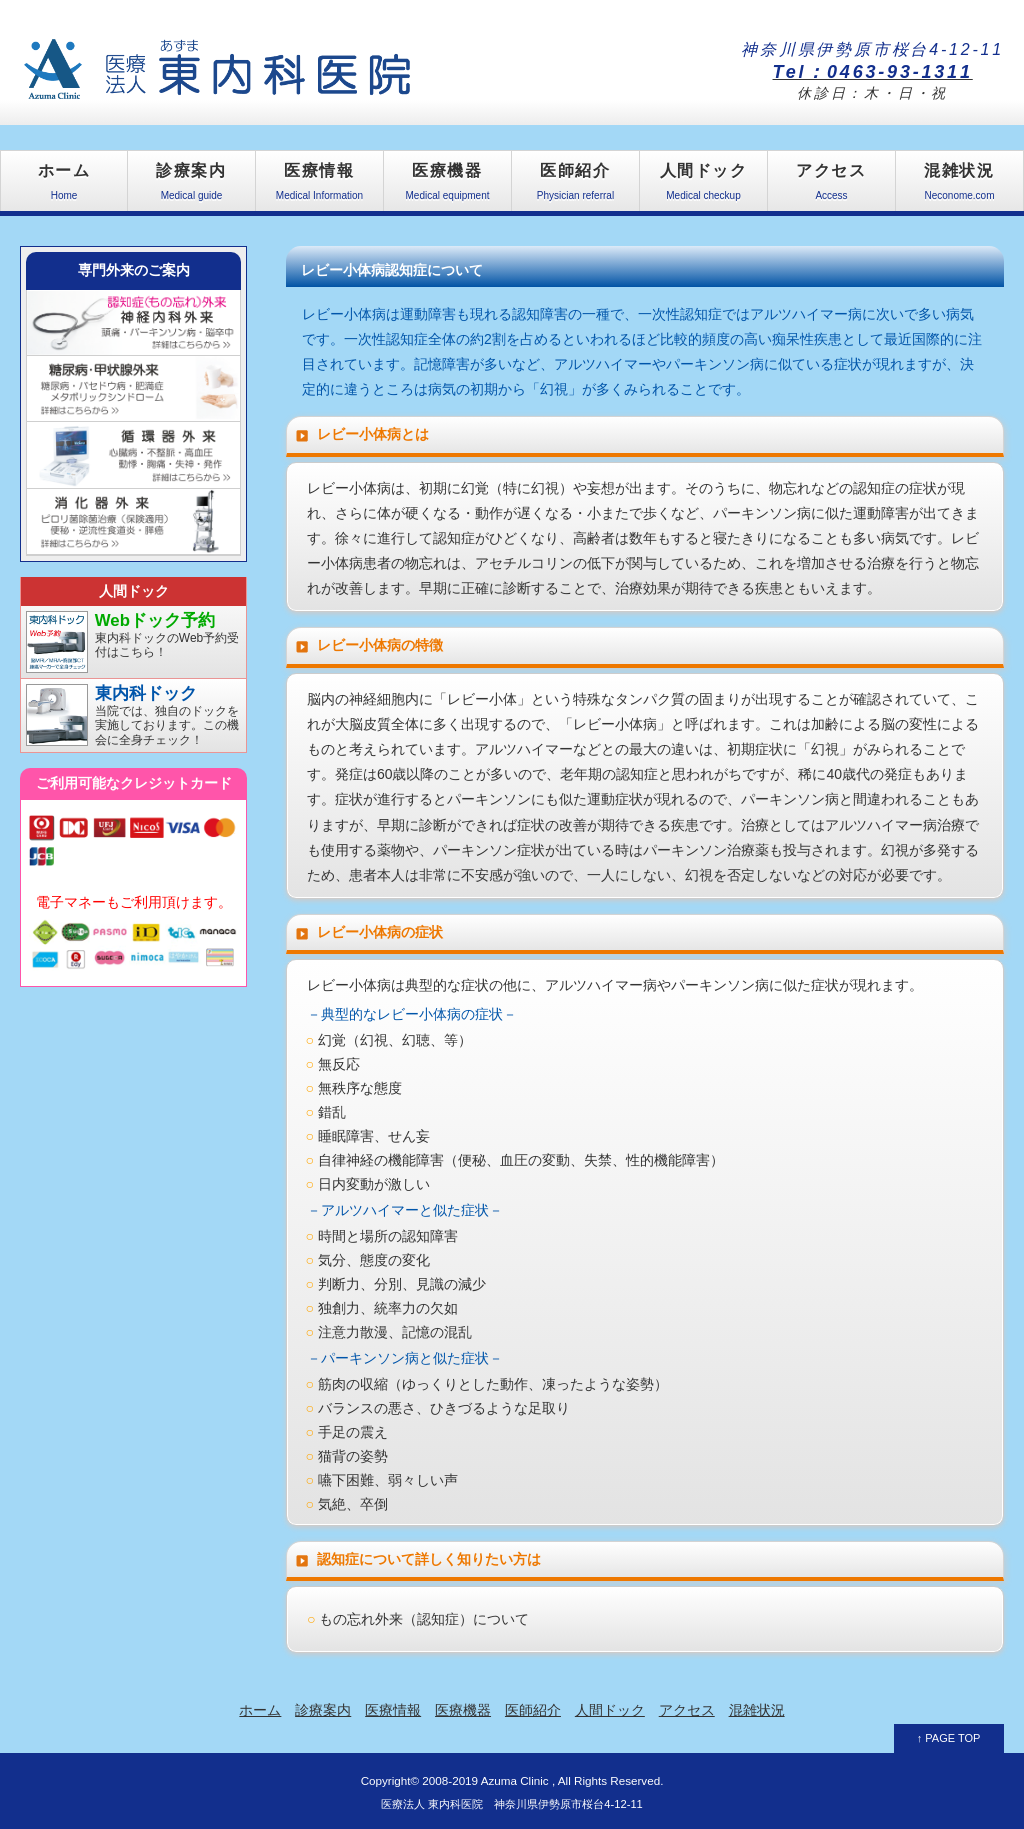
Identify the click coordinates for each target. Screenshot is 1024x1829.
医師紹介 (575, 186)
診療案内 (191, 186)
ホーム (64, 186)
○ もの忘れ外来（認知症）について (418, 1619)
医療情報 (319, 186)
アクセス (831, 186)
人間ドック (703, 186)
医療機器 (447, 186)
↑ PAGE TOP (949, 1738)
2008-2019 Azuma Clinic (485, 1780)
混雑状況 (959, 186)
